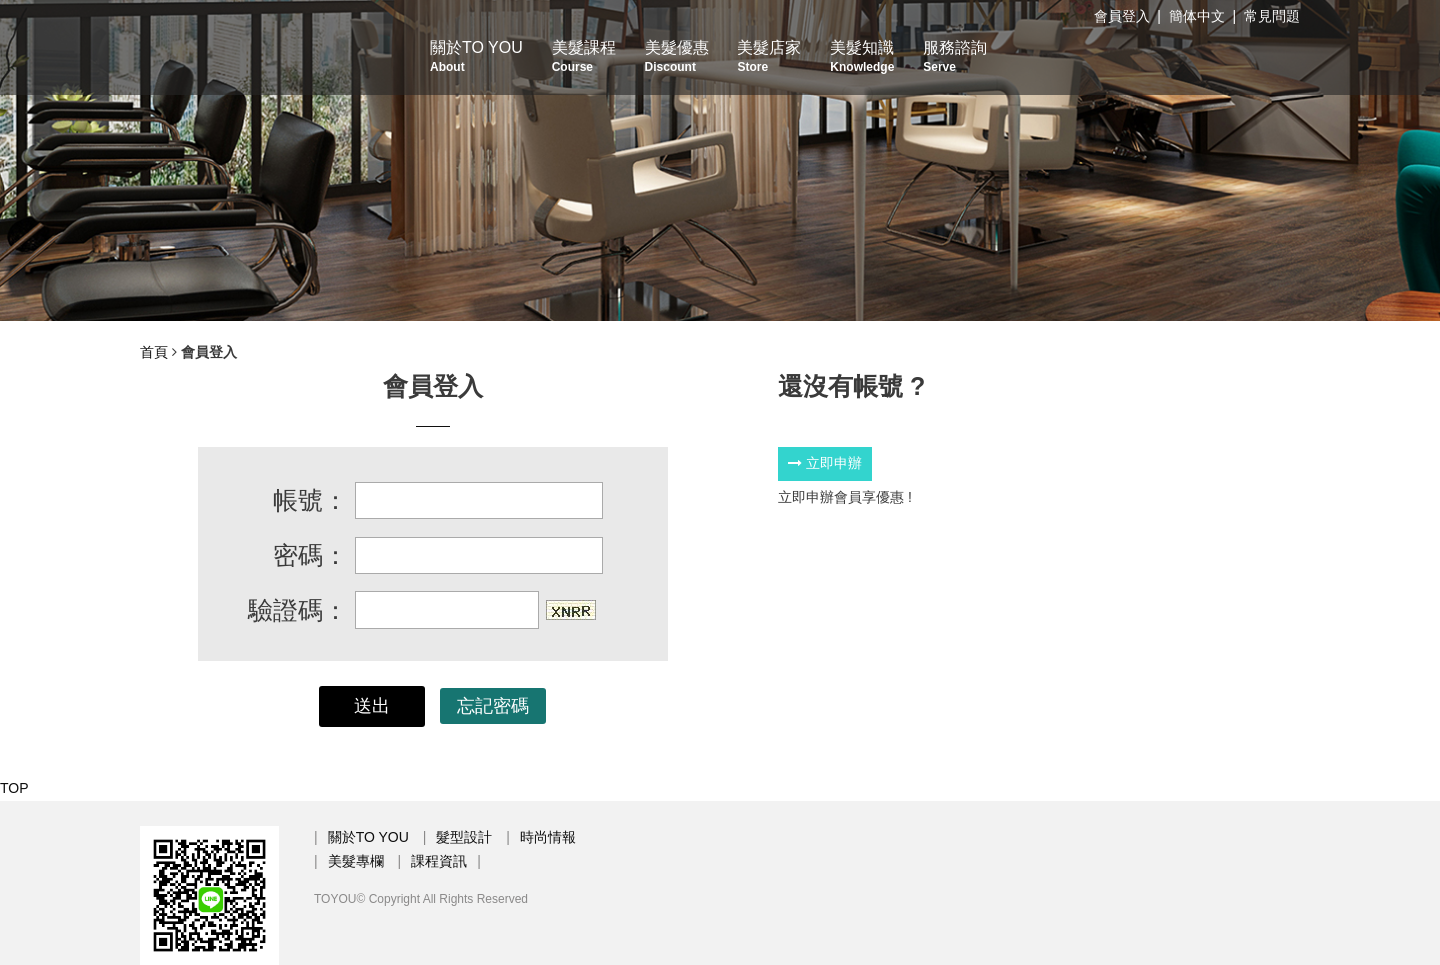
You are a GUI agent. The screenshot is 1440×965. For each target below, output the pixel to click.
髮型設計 (464, 837)
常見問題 (1272, 16)
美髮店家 (769, 56)
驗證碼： (298, 610)
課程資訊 (439, 861)
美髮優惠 (677, 56)
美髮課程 (584, 56)
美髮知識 (862, 56)
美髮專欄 (356, 861)
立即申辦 (825, 463)
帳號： (310, 500)
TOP (14, 788)
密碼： (310, 555)
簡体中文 (1197, 16)
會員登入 (1122, 16)
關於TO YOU (476, 56)
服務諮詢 (955, 56)
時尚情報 (548, 837)
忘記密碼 (493, 706)
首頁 (154, 352)
